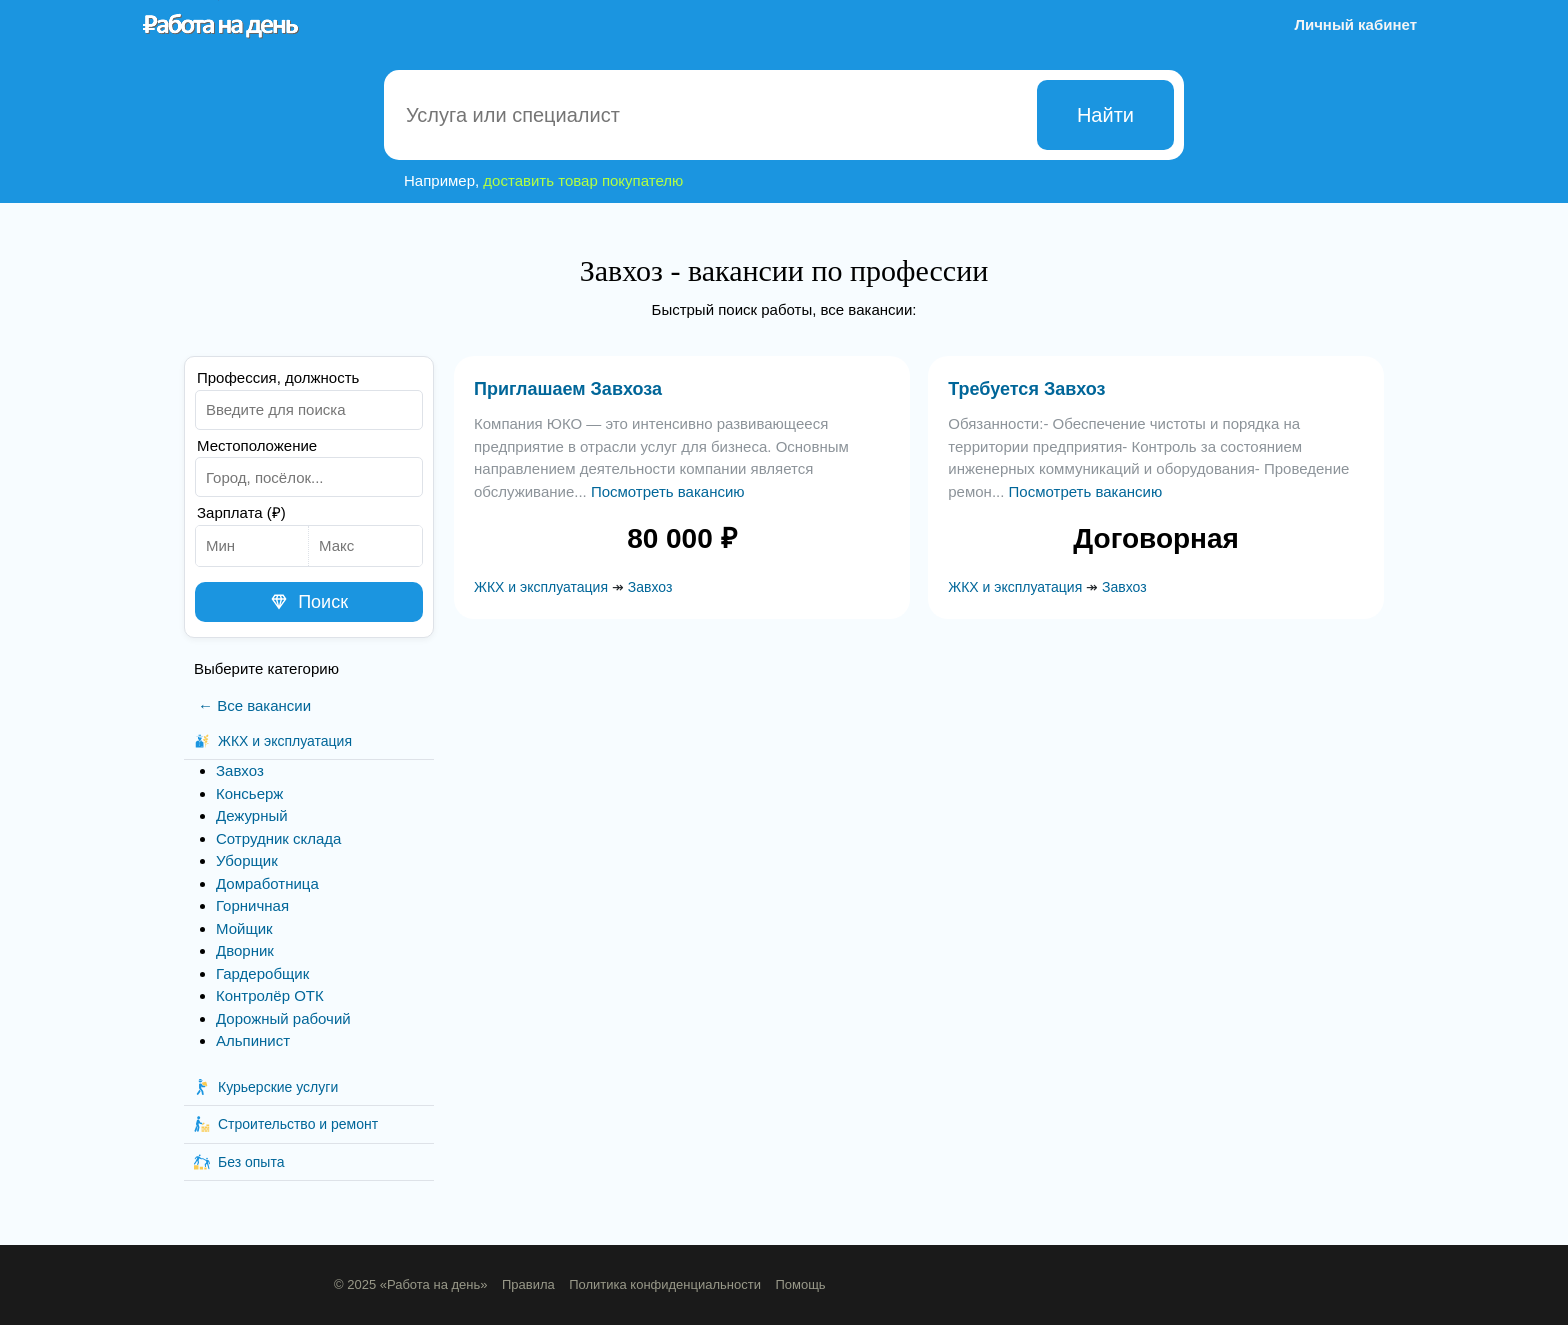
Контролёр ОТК (270, 995)
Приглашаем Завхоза (568, 389)
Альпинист (253, 1040)
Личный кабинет (1355, 24)
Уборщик (247, 860)
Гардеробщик (262, 973)
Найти (1105, 115)
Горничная (252, 905)
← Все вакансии (254, 705)
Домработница (267, 883)
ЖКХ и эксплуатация (541, 587)
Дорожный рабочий (283, 1018)
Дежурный (252, 815)
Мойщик (244, 928)
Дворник (245, 950)
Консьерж (249, 793)
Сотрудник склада (278, 838)
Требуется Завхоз (1026, 389)
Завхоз (240, 770)
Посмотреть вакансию (668, 491)
